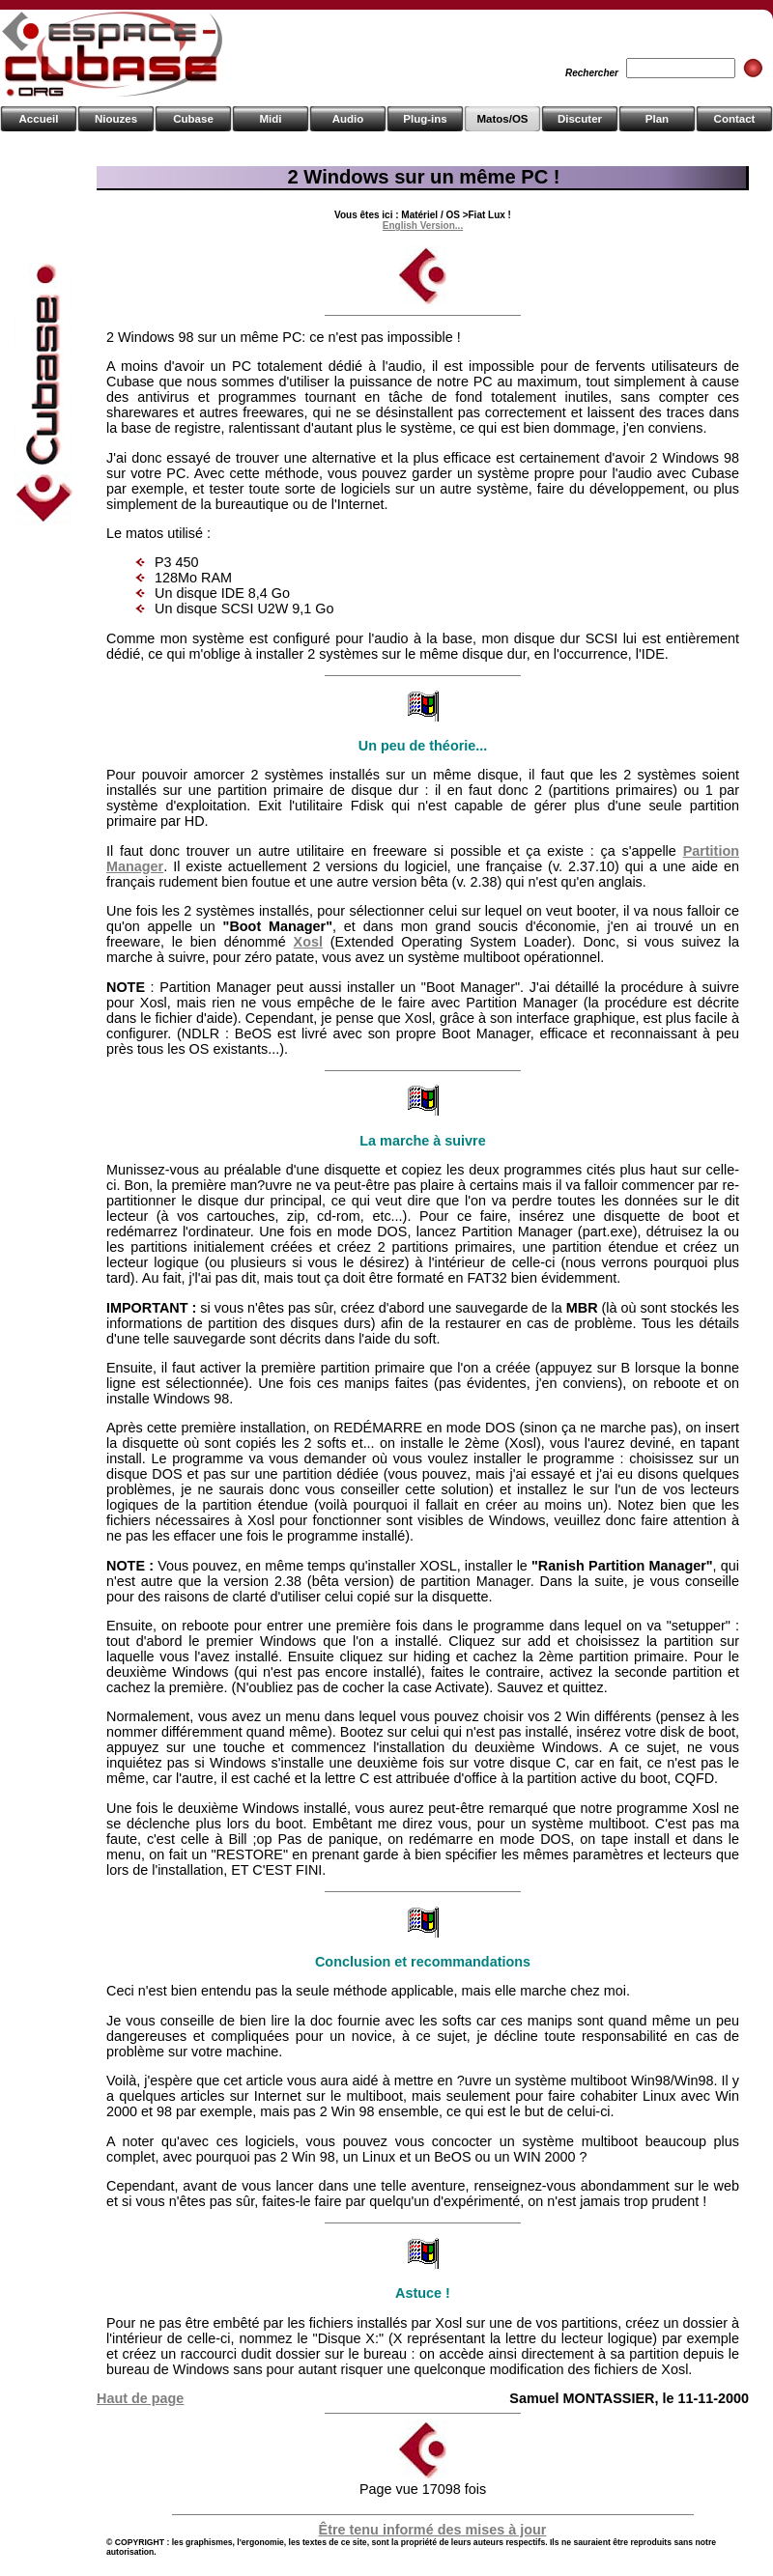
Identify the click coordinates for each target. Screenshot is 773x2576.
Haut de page (140, 2398)
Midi (270, 119)
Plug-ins (424, 119)
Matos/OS (502, 119)
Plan (657, 119)
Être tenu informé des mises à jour (433, 2529)
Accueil (39, 119)
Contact (735, 119)
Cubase (193, 119)
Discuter (580, 119)
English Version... (423, 225)
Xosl (308, 941)
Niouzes (116, 119)
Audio (348, 119)
